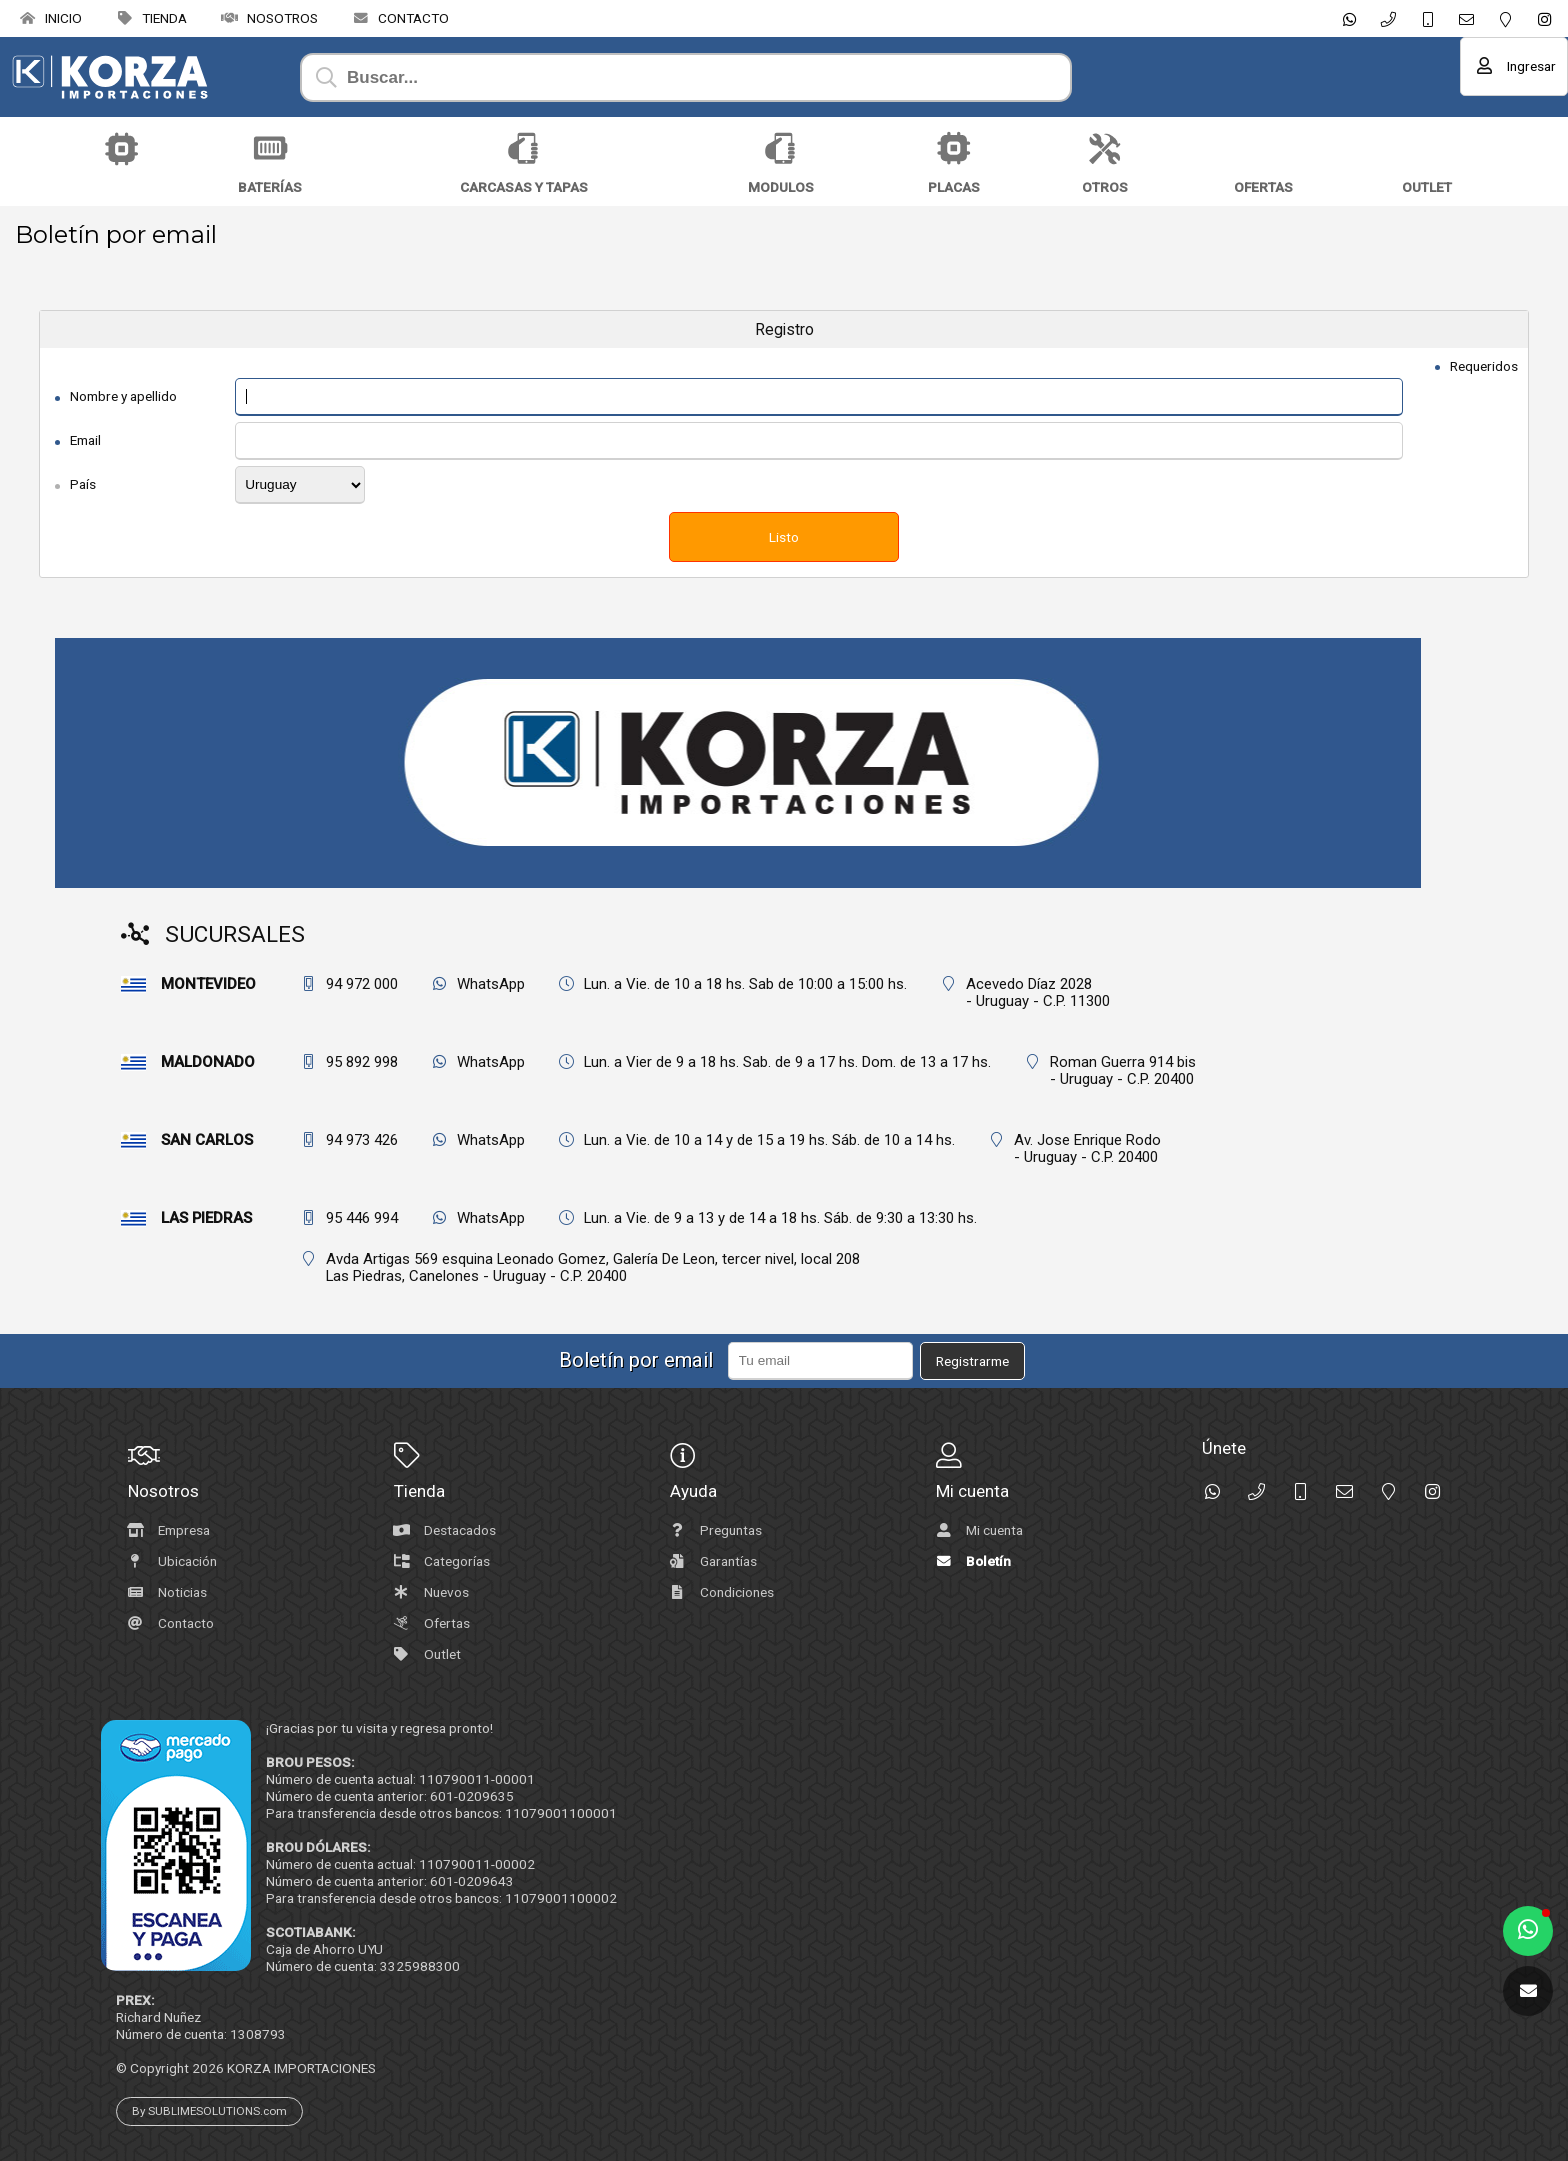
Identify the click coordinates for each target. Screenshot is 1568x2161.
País (83, 484)
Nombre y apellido (123, 396)
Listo (784, 537)
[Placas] (954, 148)
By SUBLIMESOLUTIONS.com (209, 2111)
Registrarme (972, 1361)
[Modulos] (781, 148)
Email (85, 440)
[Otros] (1105, 148)
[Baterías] (270, 148)
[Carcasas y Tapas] (524, 148)
